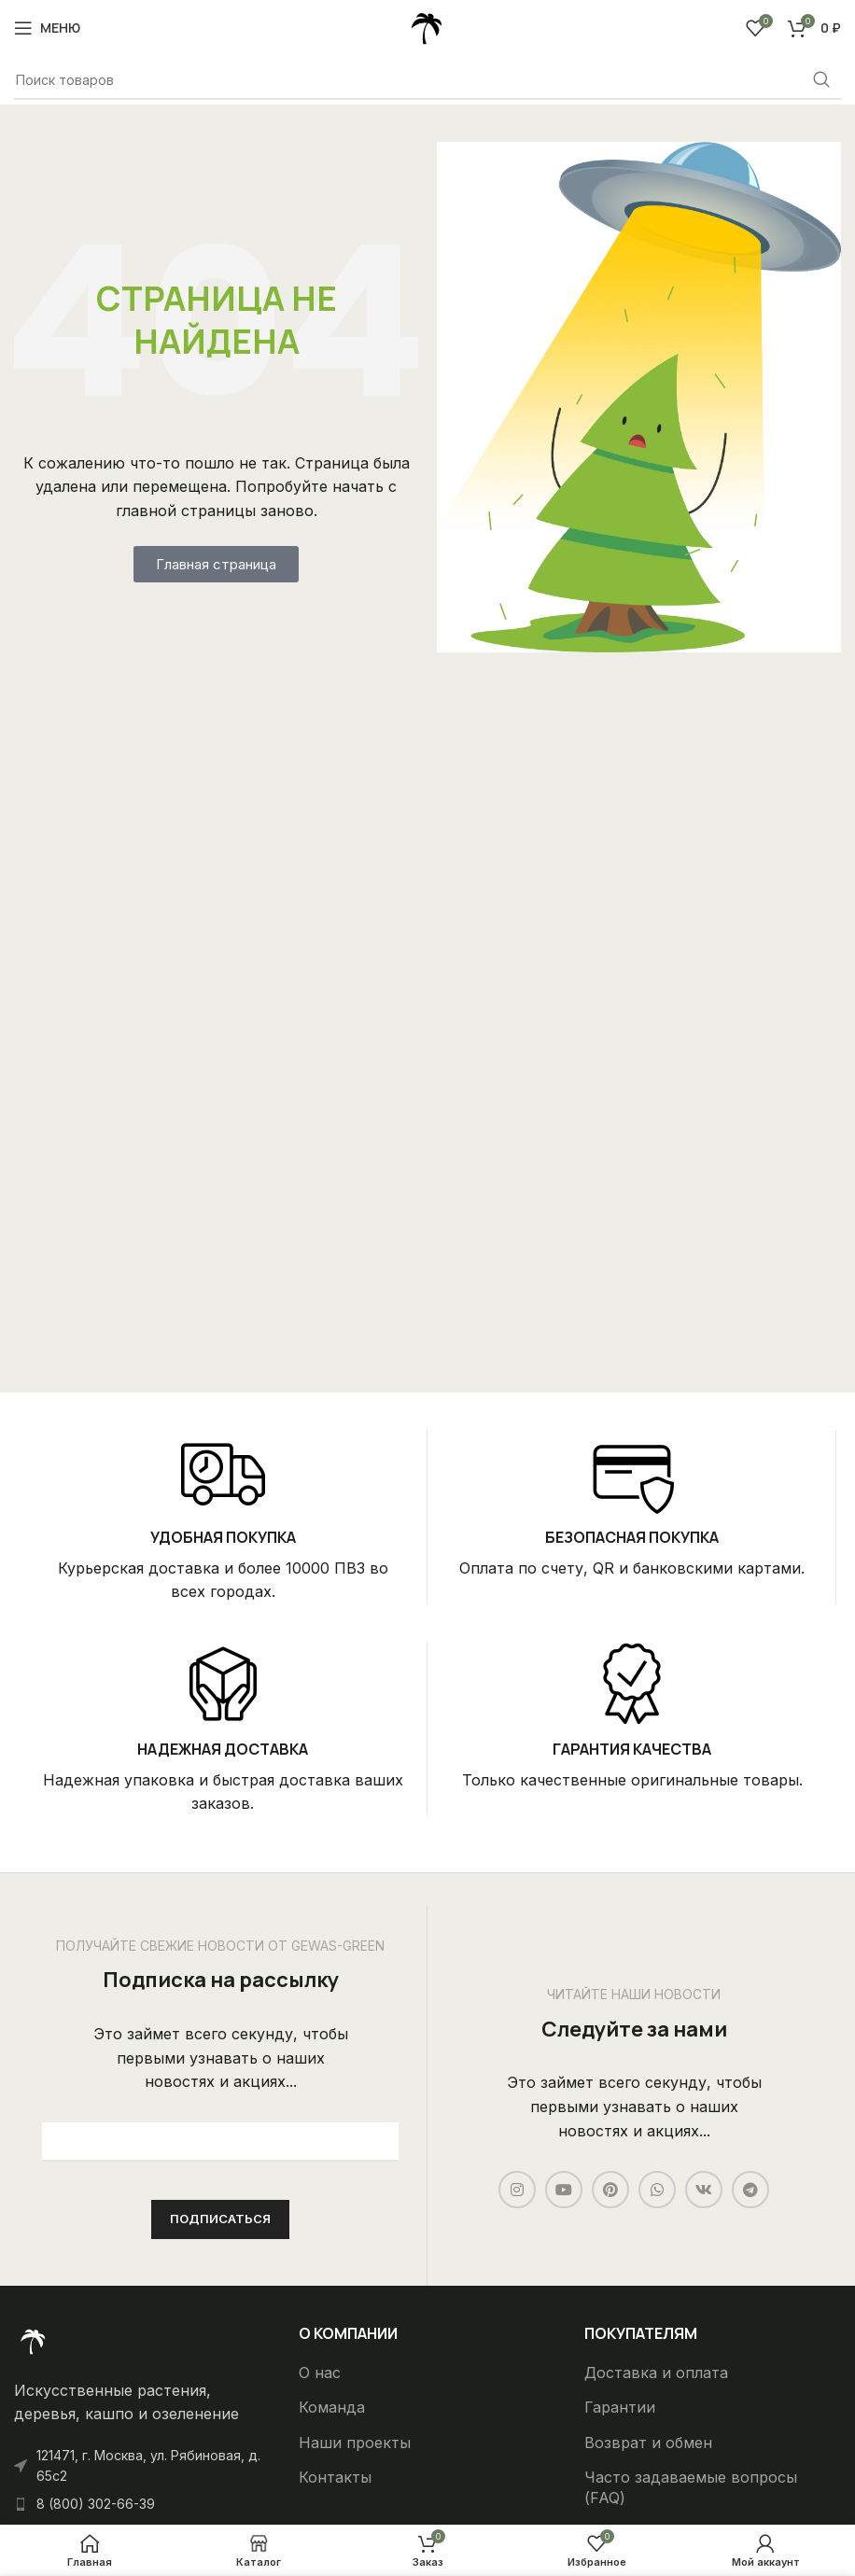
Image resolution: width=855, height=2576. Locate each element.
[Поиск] (427, 80)
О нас (320, 2372)
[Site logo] (427, 26)
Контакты (335, 2477)
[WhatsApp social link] (657, 2189)
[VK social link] (703, 2189)
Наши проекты (355, 2442)
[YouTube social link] (563, 2189)
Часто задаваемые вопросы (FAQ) (690, 2487)
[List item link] (142, 2504)
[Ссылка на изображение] (32, 2340)
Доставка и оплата (656, 2372)
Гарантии (619, 2407)
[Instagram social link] (517, 2189)
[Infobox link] (222, 1517)
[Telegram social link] (750, 2189)
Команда (332, 2407)
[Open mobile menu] (47, 28)
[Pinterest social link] (610, 2189)
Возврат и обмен (648, 2442)
